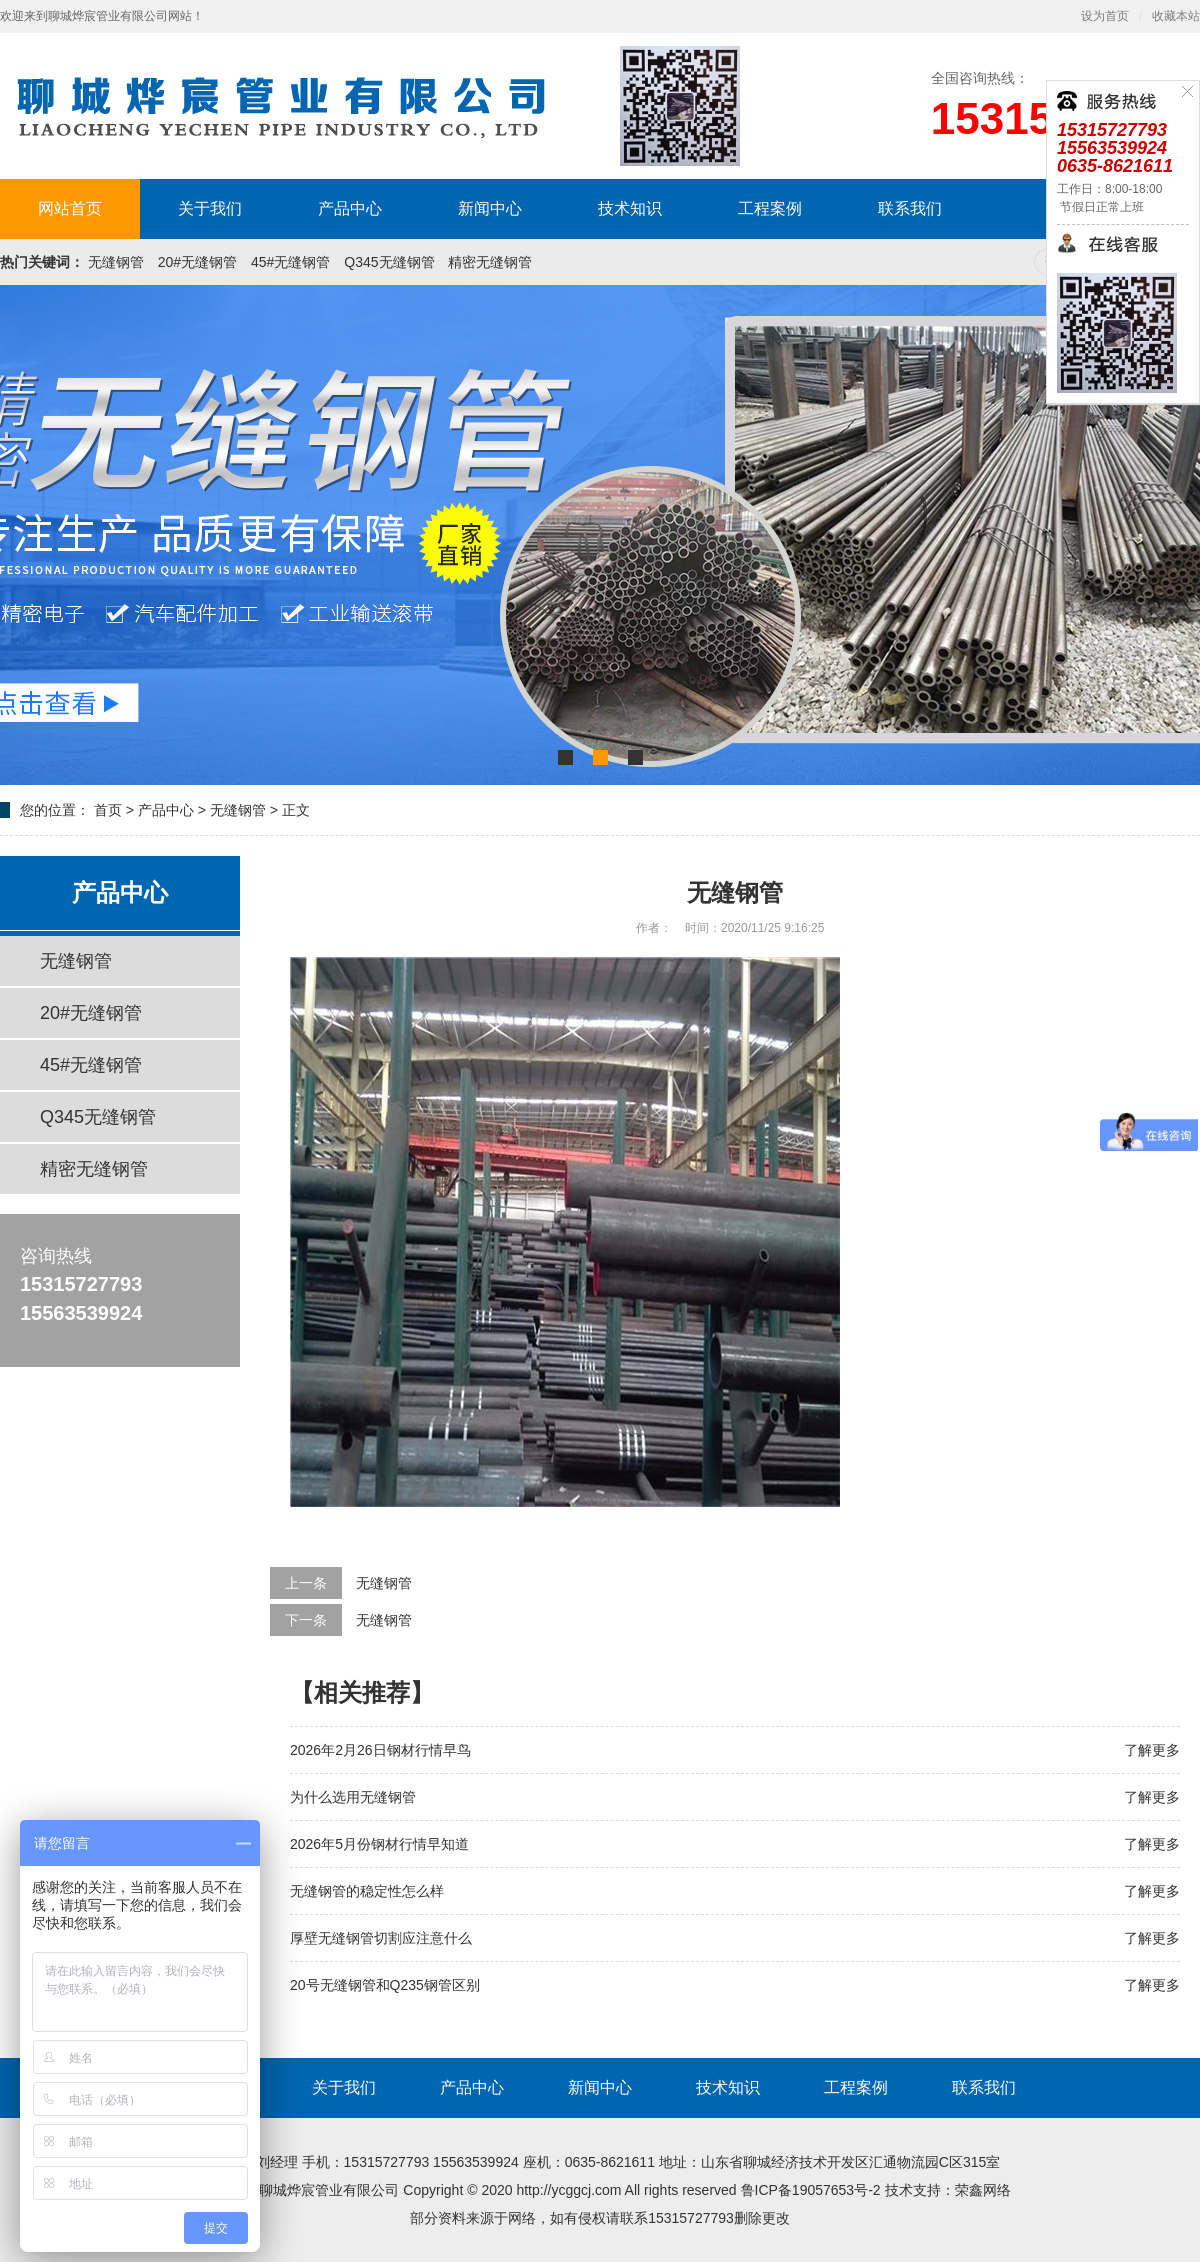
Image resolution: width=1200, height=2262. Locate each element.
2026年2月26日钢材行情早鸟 (380, 1750)
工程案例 (770, 208)
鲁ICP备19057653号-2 (811, 2190)
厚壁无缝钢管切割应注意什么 (381, 1938)
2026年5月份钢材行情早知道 (379, 1844)
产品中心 (350, 208)
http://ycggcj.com (568, 2190)
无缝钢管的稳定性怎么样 (367, 1891)
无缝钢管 (116, 262)
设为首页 (1105, 16)
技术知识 (630, 208)
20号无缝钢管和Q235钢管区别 (385, 1985)
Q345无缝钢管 (389, 262)
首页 (108, 810)
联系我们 (910, 208)
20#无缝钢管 (197, 262)
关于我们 (210, 208)
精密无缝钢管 (490, 262)
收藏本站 (1176, 16)
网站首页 (70, 208)
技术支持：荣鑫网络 (948, 2190)
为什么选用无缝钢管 (353, 1797)
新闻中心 (490, 208)
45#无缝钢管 (290, 262)
